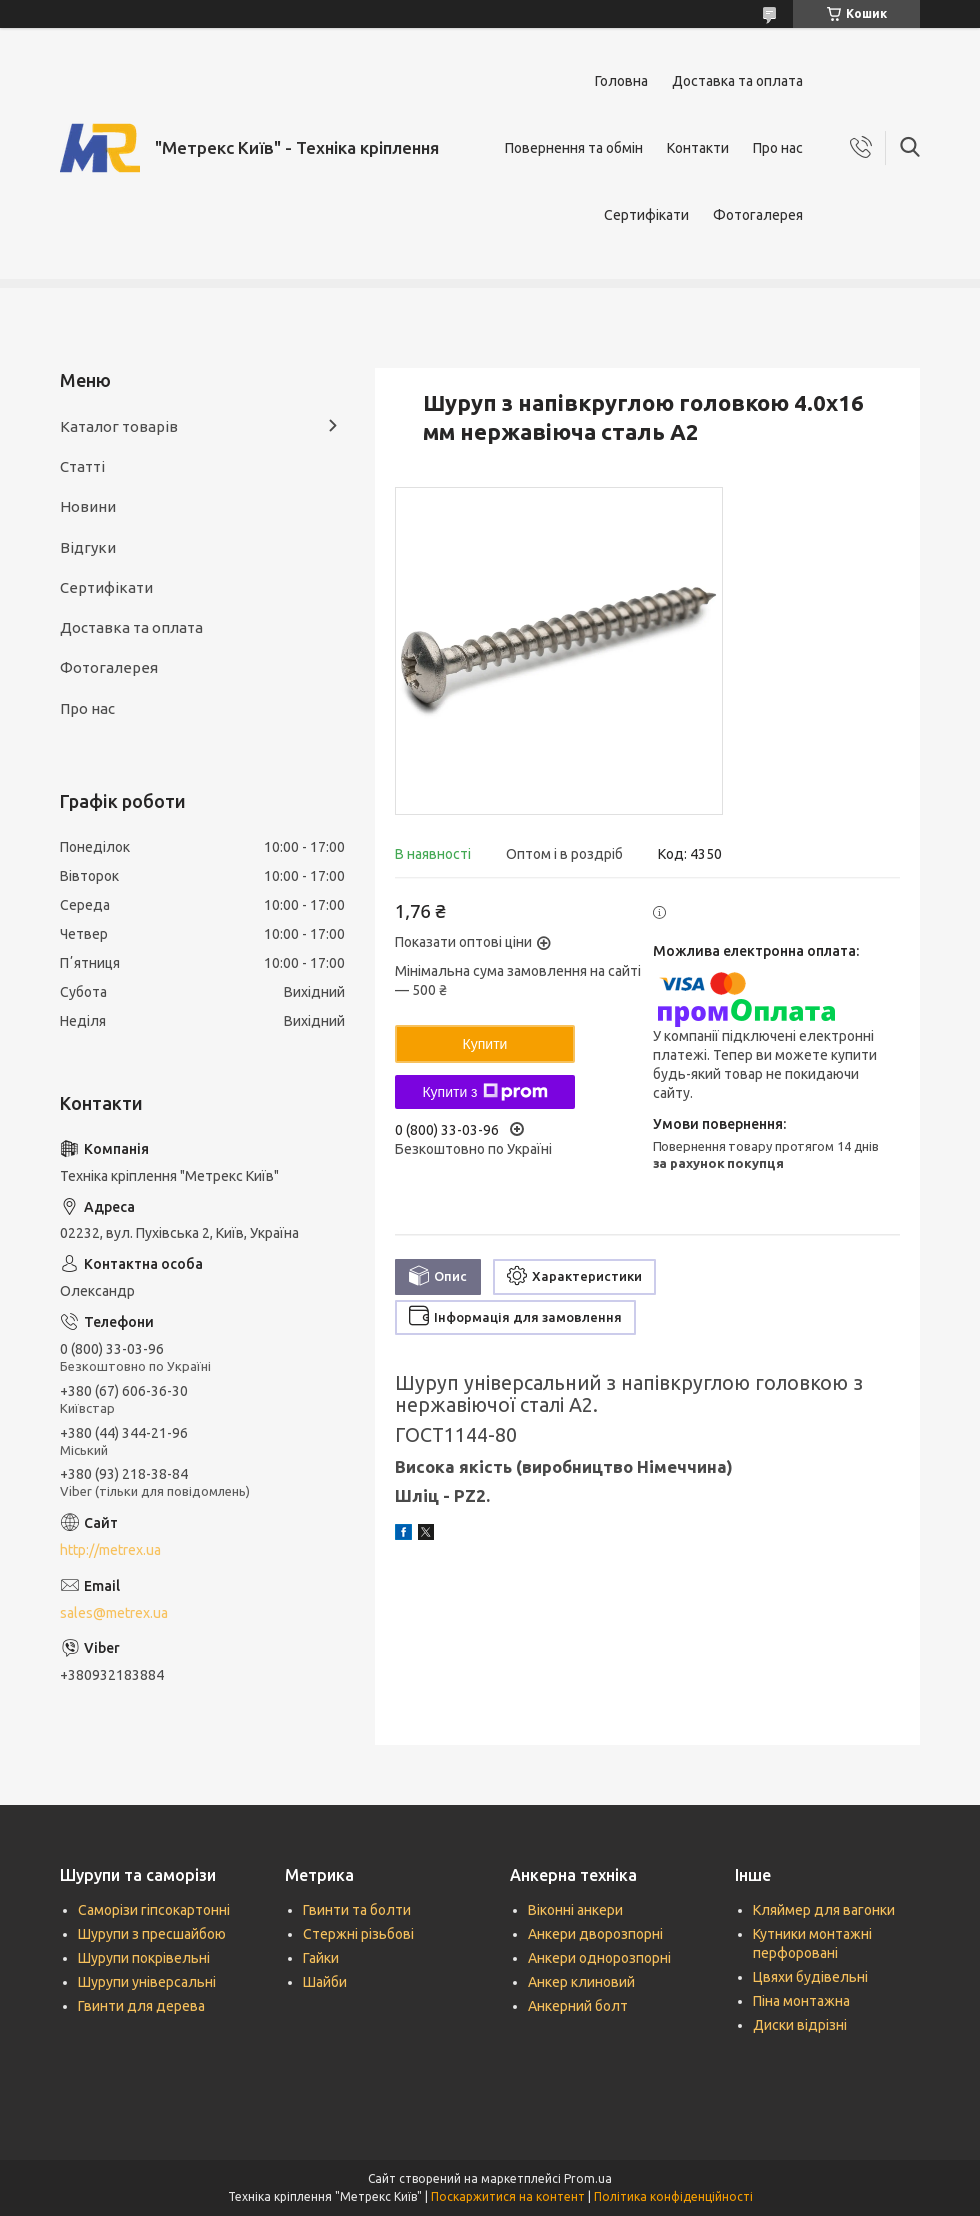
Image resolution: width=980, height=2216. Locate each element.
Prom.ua (588, 2178)
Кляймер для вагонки (824, 1910)
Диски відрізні (800, 2025)
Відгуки (88, 547)
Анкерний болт (578, 2006)
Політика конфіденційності (673, 2196)
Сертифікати (646, 215)
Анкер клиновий (581, 1982)
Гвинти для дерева (141, 2006)
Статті (82, 466)
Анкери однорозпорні (599, 1958)
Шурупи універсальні (147, 1982)
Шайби (325, 1982)
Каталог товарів (119, 426)
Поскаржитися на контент (508, 2196)
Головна (621, 81)
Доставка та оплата (737, 81)
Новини (88, 506)
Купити (485, 1044)
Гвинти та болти (357, 1910)
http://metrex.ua (110, 1550)
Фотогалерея (758, 215)
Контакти (698, 148)
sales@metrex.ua (114, 1613)
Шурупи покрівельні (144, 1958)
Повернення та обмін (574, 148)
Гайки (321, 1958)
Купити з (484, 1092)
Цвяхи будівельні (810, 1977)
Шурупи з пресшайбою (152, 1934)
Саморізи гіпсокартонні (154, 1910)
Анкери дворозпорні (595, 1934)
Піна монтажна (801, 2001)
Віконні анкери (575, 1910)
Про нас (778, 148)
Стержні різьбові (358, 1934)
